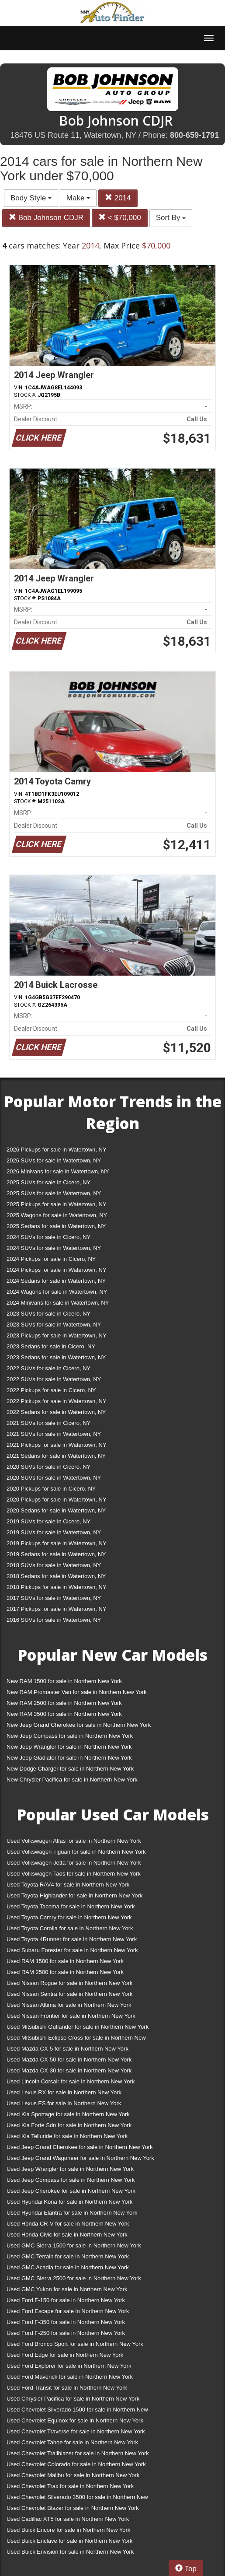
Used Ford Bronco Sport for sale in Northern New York (75, 2344)
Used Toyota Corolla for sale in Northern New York (70, 1928)
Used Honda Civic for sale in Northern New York (67, 2234)
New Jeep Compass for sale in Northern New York (70, 1735)
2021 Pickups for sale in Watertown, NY (57, 1445)
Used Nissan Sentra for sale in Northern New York (69, 1994)
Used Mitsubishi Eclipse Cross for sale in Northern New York (76, 2039)
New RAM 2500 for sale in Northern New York (64, 1703)
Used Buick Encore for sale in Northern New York (68, 2530)
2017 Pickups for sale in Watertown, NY (57, 1609)
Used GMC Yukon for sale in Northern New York (67, 2289)
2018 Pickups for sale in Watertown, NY (57, 1587)
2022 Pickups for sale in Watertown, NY (57, 1401)
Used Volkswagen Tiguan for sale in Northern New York (76, 1851)
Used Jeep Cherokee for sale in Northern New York (71, 2191)
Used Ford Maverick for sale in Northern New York (70, 2376)
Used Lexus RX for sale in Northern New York (64, 2092)
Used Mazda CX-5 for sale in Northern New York (67, 2048)
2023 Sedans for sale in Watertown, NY (56, 1357)
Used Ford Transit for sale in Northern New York (67, 2387)
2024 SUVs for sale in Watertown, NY (54, 1248)
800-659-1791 (194, 135)
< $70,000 (119, 218)
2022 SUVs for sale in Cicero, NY (48, 1368)
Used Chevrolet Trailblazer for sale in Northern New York (78, 2453)
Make (78, 198)
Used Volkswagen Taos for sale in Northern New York (74, 1873)
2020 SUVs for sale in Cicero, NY (48, 1466)
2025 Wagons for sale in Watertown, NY (57, 1215)
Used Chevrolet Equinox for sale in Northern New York (75, 2420)
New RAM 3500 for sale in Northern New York (64, 1714)
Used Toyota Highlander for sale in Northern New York (74, 1895)
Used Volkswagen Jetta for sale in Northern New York (74, 1862)
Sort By (171, 218)
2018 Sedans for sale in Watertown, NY (56, 1576)
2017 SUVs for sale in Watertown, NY (54, 1598)
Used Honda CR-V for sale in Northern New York (68, 2223)
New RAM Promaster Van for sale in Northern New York (77, 1692)
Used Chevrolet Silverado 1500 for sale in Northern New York (77, 2411)
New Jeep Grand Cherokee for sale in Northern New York (79, 1725)
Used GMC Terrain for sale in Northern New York (68, 2256)
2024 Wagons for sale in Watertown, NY (57, 1291)
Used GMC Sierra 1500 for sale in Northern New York (74, 2245)
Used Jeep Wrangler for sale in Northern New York (70, 2169)
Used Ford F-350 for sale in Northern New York (66, 2322)
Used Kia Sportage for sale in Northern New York (68, 2114)
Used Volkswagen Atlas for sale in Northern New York (74, 1841)
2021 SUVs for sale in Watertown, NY (54, 1434)
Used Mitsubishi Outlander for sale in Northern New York (78, 2026)
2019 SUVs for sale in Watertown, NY (54, 1532)
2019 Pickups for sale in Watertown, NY (57, 1543)
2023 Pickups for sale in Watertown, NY (57, 1335)
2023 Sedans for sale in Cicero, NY (51, 1346)
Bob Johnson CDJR (46, 218)
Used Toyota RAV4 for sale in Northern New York (68, 1884)
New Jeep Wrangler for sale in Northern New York (69, 1746)
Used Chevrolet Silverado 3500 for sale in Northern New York (77, 2499)
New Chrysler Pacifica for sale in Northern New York (72, 1779)
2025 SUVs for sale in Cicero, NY (48, 1182)
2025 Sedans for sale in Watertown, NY (56, 1226)
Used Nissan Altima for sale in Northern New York (69, 2005)
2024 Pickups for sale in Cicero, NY (51, 1259)
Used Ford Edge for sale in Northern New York (65, 2355)
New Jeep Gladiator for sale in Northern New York (69, 1757)
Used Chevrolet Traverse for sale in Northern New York (76, 2431)
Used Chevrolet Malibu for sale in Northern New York (73, 2475)
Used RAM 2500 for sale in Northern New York (65, 1972)
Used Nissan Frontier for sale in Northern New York (71, 2015)
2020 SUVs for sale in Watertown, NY (54, 1477)
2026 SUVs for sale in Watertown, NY (54, 1160)
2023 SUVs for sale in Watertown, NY (54, 1324)
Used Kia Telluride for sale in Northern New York (67, 2136)
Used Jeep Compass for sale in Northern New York (71, 2180)
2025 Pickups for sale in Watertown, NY (57, 1204)
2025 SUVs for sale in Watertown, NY (54, 1193)
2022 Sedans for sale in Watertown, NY (56, 1412)
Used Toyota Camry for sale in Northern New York (69, 1917)
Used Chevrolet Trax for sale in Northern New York (70, 2486)
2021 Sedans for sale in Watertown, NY (56, 1455)
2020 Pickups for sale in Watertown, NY (57, 1499)
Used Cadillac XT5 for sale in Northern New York (68, 2519)
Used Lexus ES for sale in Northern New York (64, 2103)
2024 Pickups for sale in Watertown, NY (57, 1270)
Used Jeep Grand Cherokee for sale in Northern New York (80, 2147)
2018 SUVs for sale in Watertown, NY (54, 1565)
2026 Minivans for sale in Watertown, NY (58, 1171)
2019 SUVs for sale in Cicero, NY (48, 1521)
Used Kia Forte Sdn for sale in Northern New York (69, 2125)
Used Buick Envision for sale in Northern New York (70, 2551)
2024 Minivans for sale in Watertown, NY (58, 1302)
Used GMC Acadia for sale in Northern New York (68, 2267)
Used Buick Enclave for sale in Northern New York (69, 2541)
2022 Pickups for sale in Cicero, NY (51, 1390)
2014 (118, 198)
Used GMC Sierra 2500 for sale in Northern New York (74, 2278)
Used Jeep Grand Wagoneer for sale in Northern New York (80, 2158)
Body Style (31, 198)
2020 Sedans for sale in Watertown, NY (56, 1510)
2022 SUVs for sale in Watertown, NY (54, 1379)
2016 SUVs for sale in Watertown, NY (54, 1620)
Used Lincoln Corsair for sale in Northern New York (71, 2081)
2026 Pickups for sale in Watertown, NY (57, 1149)
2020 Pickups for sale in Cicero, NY (51, 1488)
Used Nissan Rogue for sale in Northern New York (69, 1983)
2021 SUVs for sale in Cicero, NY (48, 1423)
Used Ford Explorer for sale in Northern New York (69, 2365)
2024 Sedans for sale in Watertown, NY (56, 1281)
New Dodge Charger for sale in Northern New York (70, 1768)
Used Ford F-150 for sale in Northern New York (66, 2300)
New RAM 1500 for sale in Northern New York (64, 1681)
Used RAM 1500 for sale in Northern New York (65, 1961)
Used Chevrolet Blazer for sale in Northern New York (73, 2508)
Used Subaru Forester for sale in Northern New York (72, 1950)
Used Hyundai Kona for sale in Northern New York (69, 2201)
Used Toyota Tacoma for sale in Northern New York (71, 1906)
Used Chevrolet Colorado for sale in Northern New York (76, 2464)
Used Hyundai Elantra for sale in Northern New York (72, 2212)
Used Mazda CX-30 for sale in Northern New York (69, 2070)
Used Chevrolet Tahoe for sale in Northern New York (72, 2442)
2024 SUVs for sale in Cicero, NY (48, 1237)
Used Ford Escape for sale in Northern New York (68, 2311)
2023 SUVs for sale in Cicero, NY (48, 1313)
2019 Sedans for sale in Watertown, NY (56, 1554)
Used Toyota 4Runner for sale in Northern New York (72, 1939)
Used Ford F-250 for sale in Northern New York (66, 2333)
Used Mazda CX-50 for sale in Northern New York (69, 2059)
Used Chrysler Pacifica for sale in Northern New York (73, 2398)
